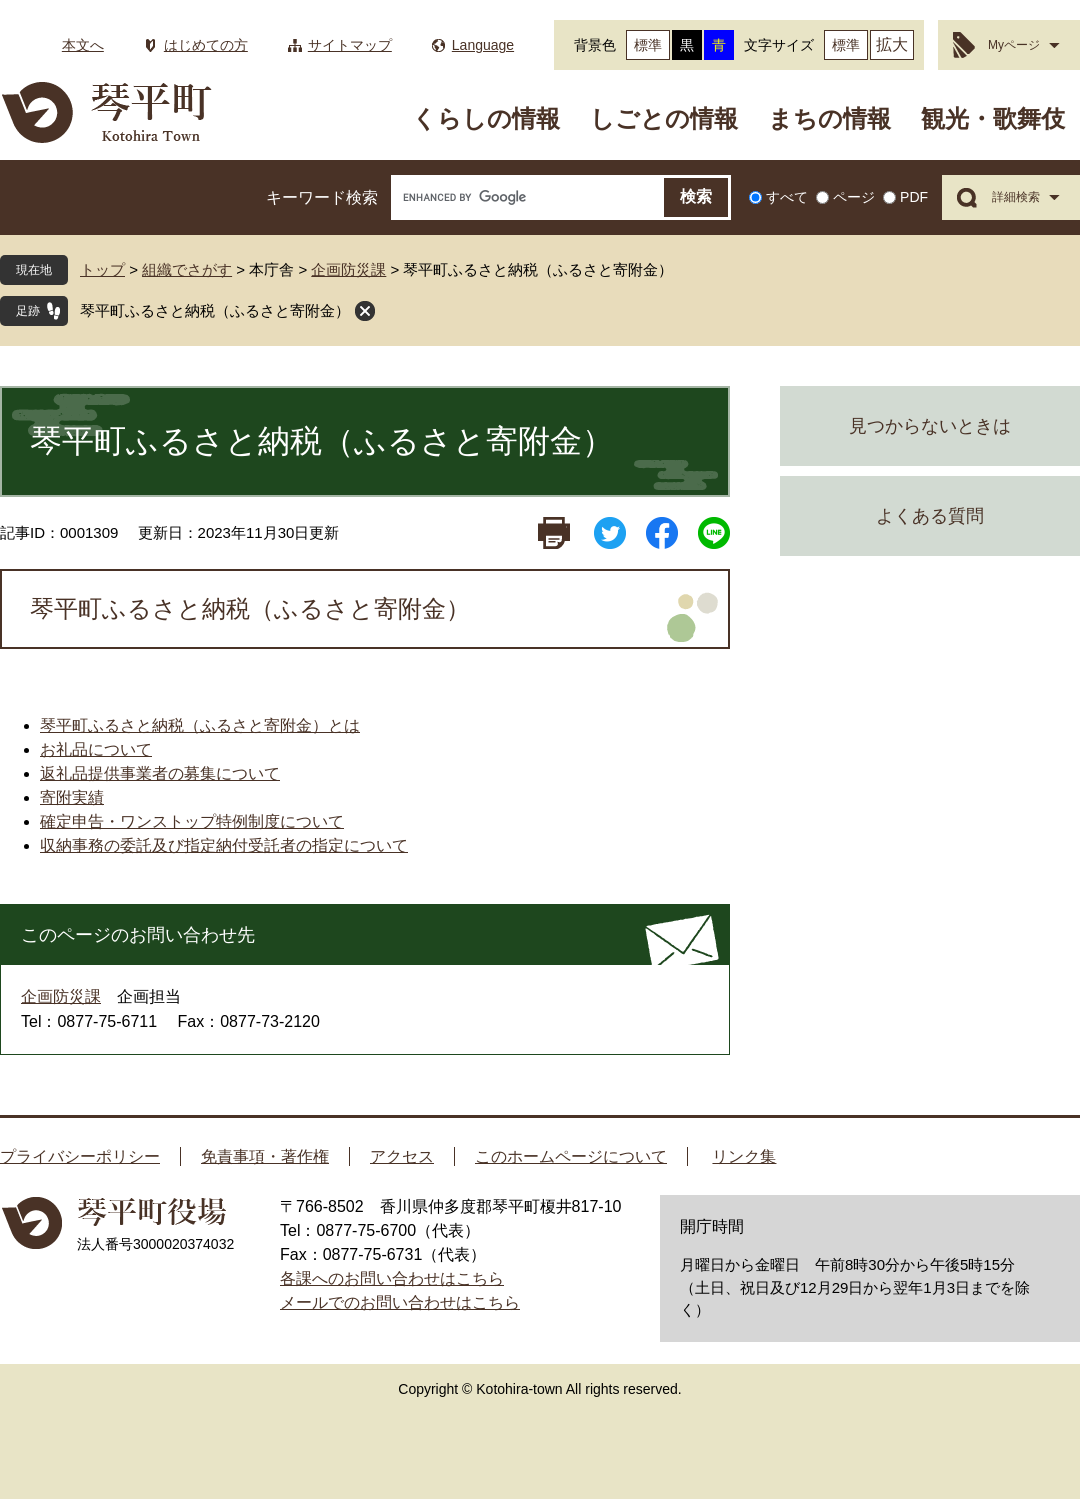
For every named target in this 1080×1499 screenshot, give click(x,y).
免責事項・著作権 (265, 1156)
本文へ (83, 45)
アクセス (402, 1156)
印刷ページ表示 (554, 533)
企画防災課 (348, 269)
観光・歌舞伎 (993, 118)
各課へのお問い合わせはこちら (392, 1278)
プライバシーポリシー (80, 1156)
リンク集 (744, 1156)
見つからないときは (930, 426)
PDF (914, 197)
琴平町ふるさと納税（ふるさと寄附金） (215, 310)
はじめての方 (206, 45)
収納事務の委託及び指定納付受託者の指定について (224, 845)
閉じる (365, 311)
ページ (854, 197)
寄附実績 (72, 797)
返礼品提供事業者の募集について (160, 773)
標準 (648, 45)
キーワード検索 (322, 197)
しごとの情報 (664, 118)
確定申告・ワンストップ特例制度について (192, 821)
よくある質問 (930, 516)
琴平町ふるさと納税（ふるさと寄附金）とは (200, 725)
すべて (787, 197)
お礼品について (96, 749)
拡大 (892, 44)
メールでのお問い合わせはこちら (400, 1302)
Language (483, 45)
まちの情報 (829, 118)
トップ (102, 269)
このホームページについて (571, 1156)
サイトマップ (350, 45)
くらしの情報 (486, 118)
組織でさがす (187, 269)
